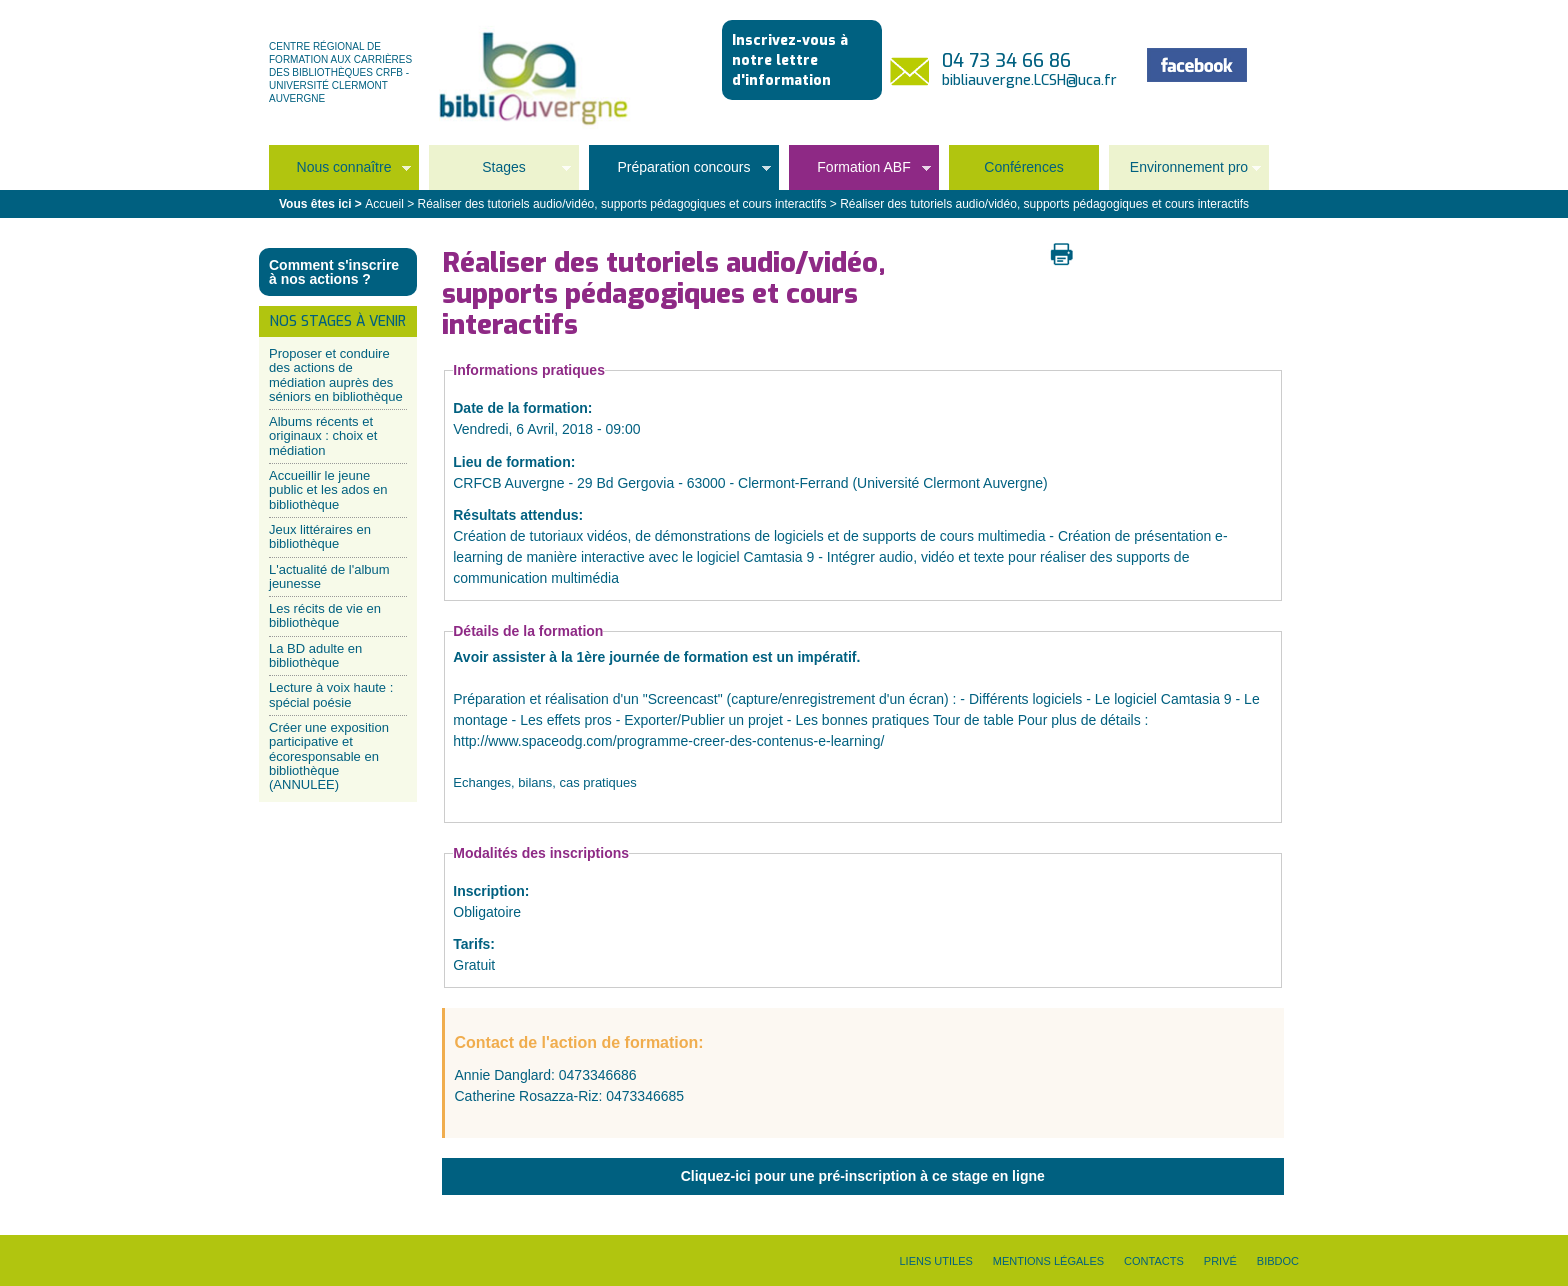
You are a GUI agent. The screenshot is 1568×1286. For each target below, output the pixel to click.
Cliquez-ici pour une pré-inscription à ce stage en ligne (863, 1176)
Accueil (384, 204)
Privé (1220, 1261)
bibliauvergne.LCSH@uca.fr (1029, 80)
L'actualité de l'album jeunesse (329, 576)
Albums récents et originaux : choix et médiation (323, 436)
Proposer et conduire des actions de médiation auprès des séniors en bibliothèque (336, 375)
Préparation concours (680, 173)
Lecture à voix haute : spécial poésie (331, 694)
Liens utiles (935, 1261)
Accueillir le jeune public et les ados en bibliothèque (328, 490)
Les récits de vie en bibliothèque (325, 615)
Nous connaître (340, 173)
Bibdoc (1278, 1261)
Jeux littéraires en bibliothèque (320, 536)
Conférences (1023, 167)
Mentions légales (1048, 1261)
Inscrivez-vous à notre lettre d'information (790, 60)
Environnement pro (1185, 173)
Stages (500, 173)
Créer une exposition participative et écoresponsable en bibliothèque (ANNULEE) (329, 756)
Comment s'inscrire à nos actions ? (334, 272)
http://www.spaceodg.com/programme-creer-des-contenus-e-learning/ (668, 741)
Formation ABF (860, 173)
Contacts (1154, 1261)
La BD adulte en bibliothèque (315, 655)
